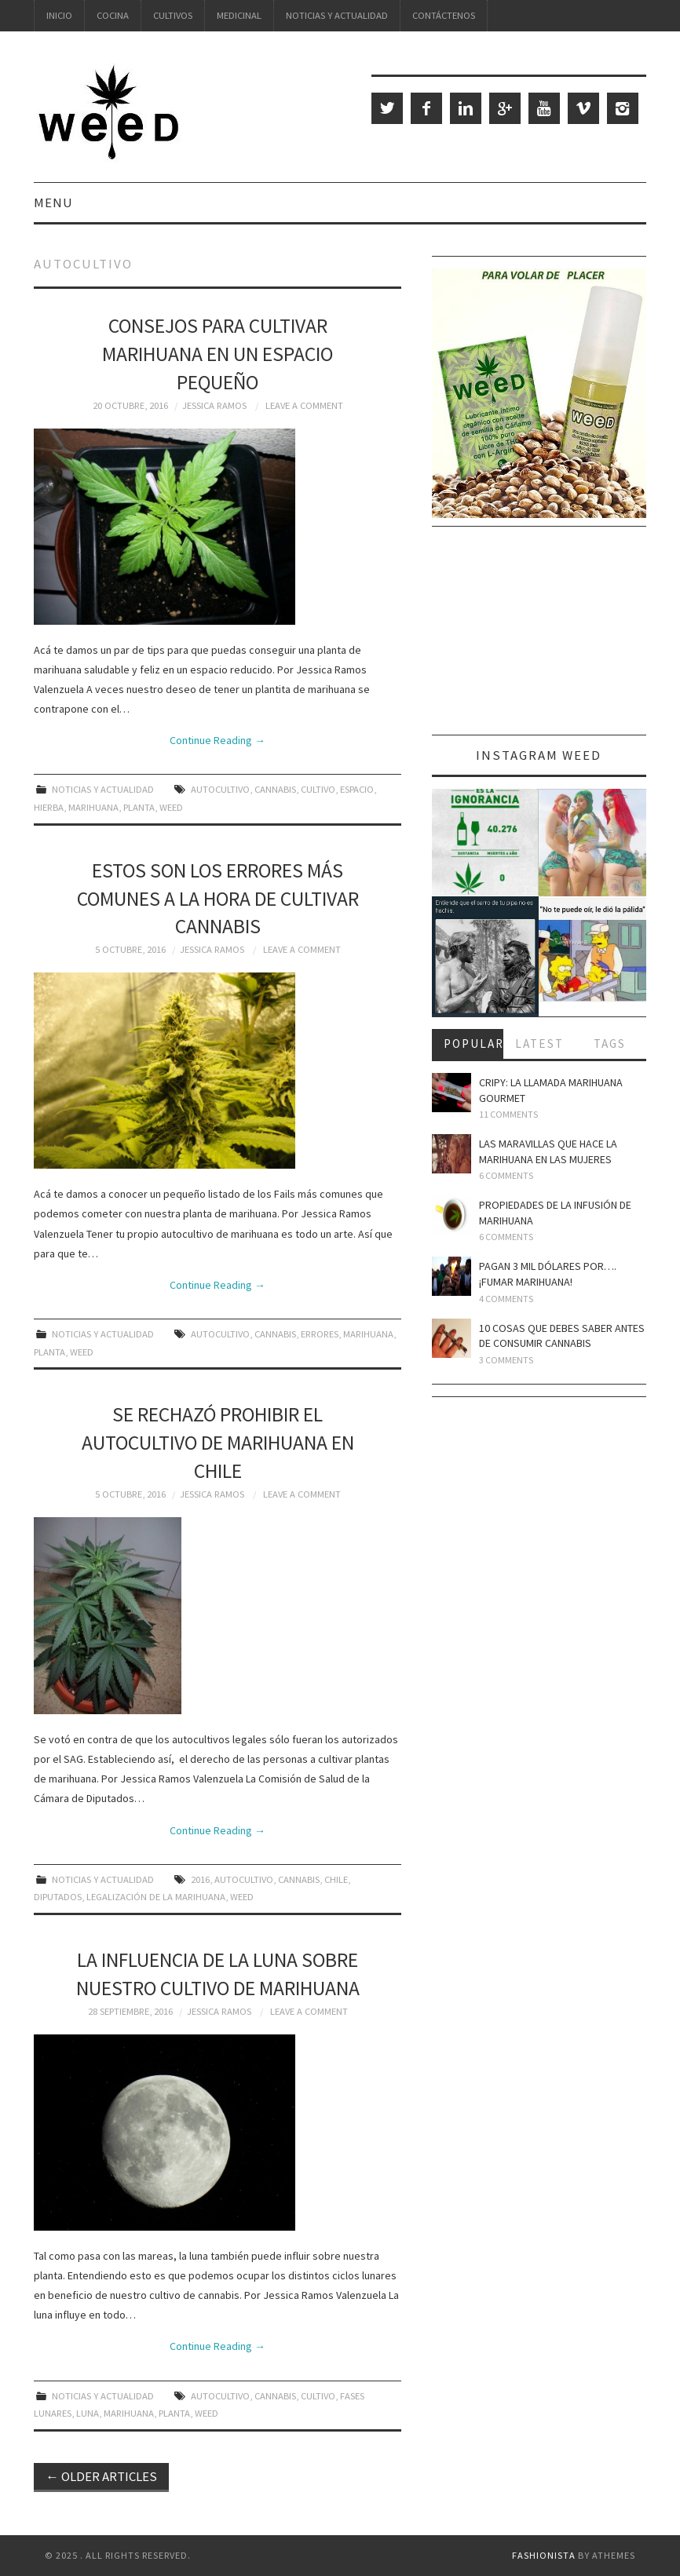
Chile (336, 1879)
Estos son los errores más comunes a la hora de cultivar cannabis (218, 899)
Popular (473, 1043)
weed (171, 807)
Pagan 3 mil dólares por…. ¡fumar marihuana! (547, 1274)
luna (87, 2413)
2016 (200, 1879)
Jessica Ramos (214, 405)
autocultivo (220, 789)
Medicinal (239, 15)
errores (319, 1334)
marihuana (93, 807)
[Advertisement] (539, 636)
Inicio (59, 15)
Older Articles (101, 2476)
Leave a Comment (304, 405)
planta (139, 807)
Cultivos (172, 15)
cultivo (318, 789)
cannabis (275, 789)
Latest (539, 1043)
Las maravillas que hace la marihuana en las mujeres (548, 1151)
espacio (357, 789)
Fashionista (544, 2555)
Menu (53, 202)
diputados (58, 1897)
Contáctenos (443, 15)
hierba (49, 807)
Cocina (113, 15)
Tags (610, 1043)
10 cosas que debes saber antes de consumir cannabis (562, 1336)
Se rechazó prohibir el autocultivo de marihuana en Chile (218, 1442)
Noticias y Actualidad (337, 15)
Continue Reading (217, 740)
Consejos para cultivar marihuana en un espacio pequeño (217, 354)
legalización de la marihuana (155, 1897)
